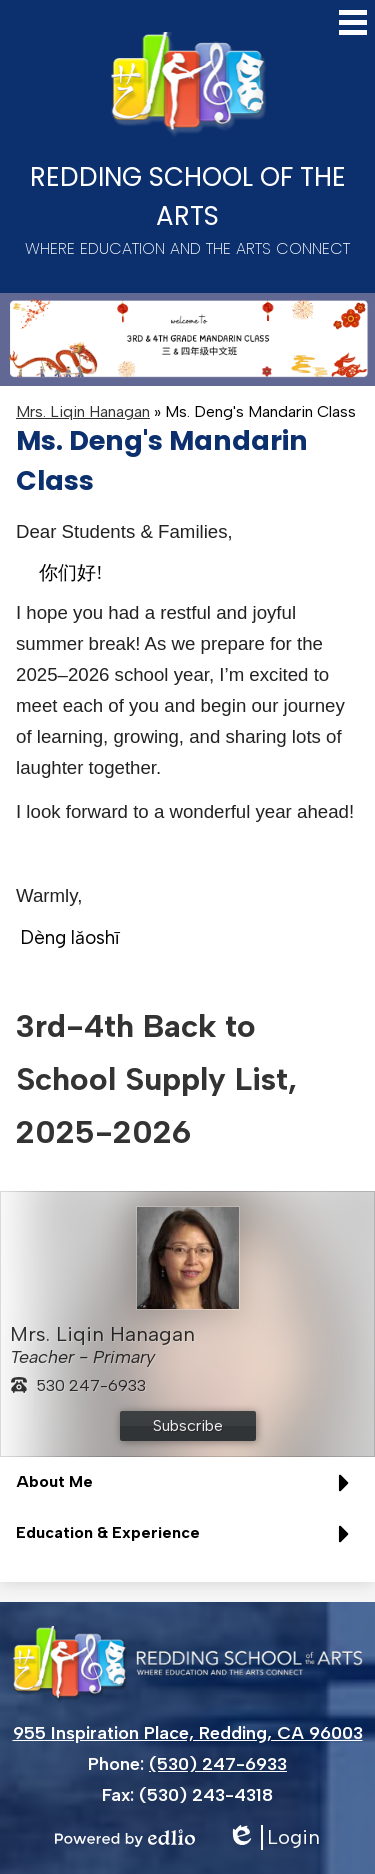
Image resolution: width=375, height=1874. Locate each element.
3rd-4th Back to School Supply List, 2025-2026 (156, 1079)
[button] (187, 1489)
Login (273, 1837)
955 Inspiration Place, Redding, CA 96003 (188, 1733)
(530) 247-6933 (218, 1764)
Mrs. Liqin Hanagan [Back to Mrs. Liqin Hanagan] (83, 411)
